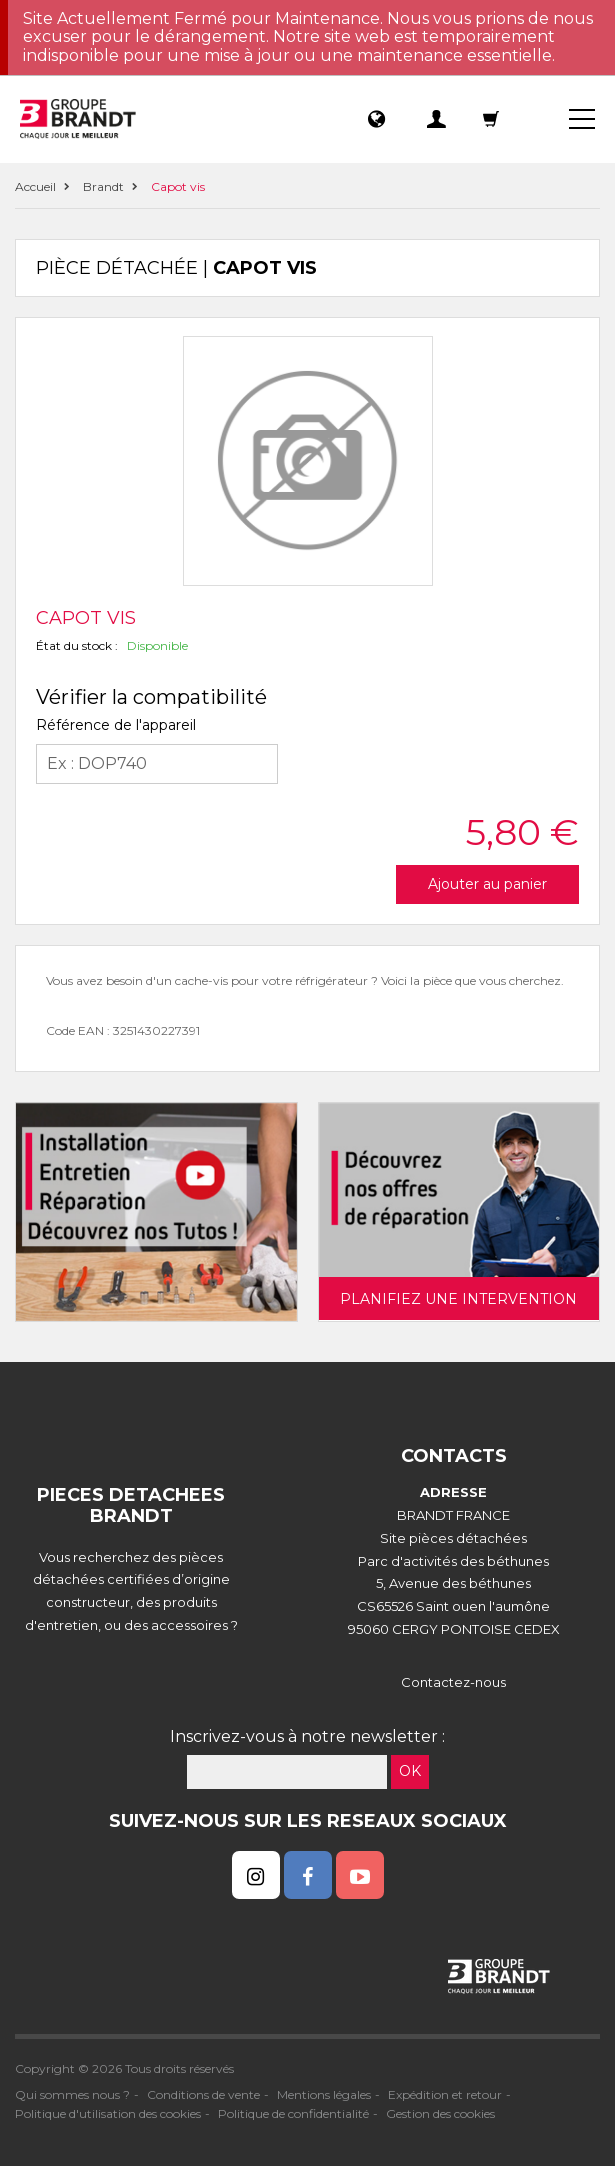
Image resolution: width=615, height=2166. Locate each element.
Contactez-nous (453, 1682)
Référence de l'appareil (116, 725)
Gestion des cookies (440, 2113)
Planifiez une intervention (458, 1299)
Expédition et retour (445, 2094)
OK (410, 1771)
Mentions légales (324, 2094)
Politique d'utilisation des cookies (108, 2113)
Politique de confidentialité (293, 2113)
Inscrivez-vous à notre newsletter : (307, 1736)
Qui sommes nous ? (72, 2094)
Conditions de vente (203, 2094)
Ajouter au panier (487, 884)
